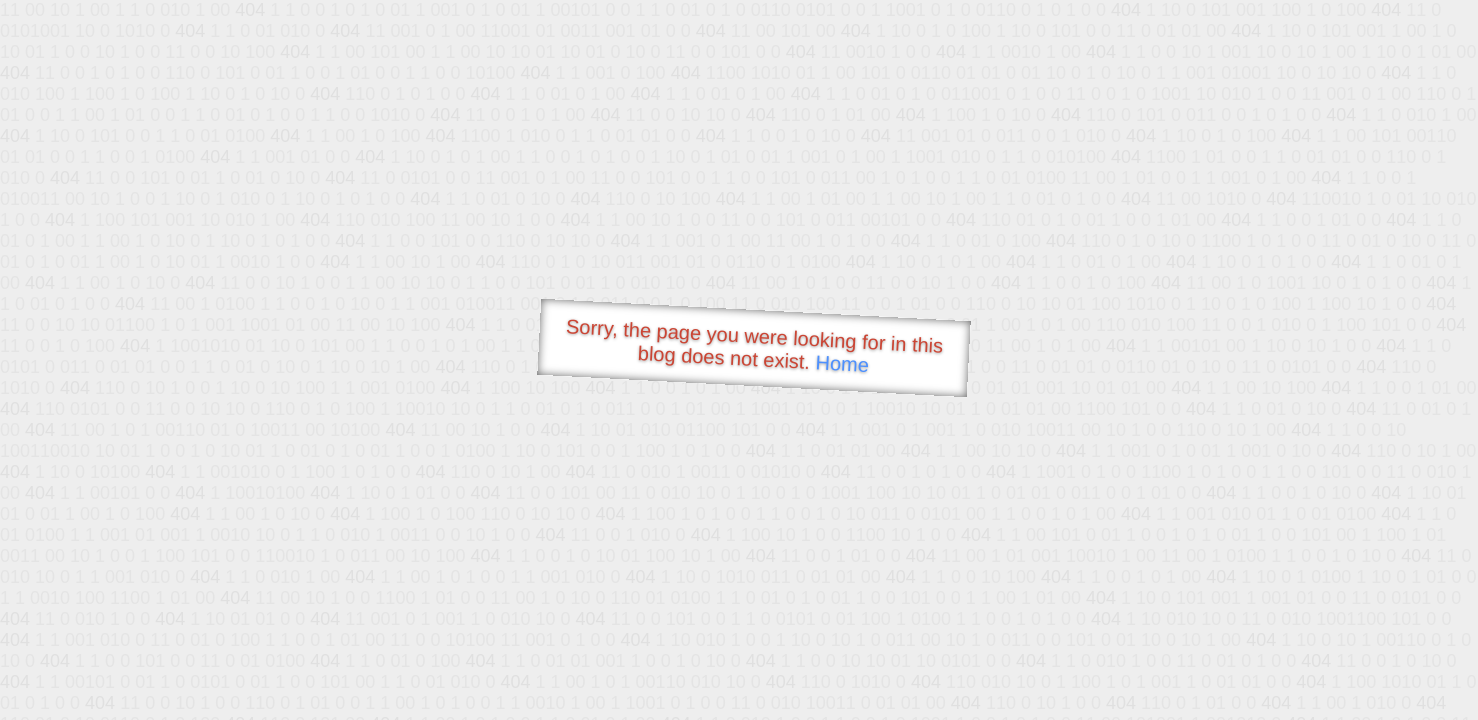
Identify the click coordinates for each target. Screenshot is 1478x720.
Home (842, 363)
